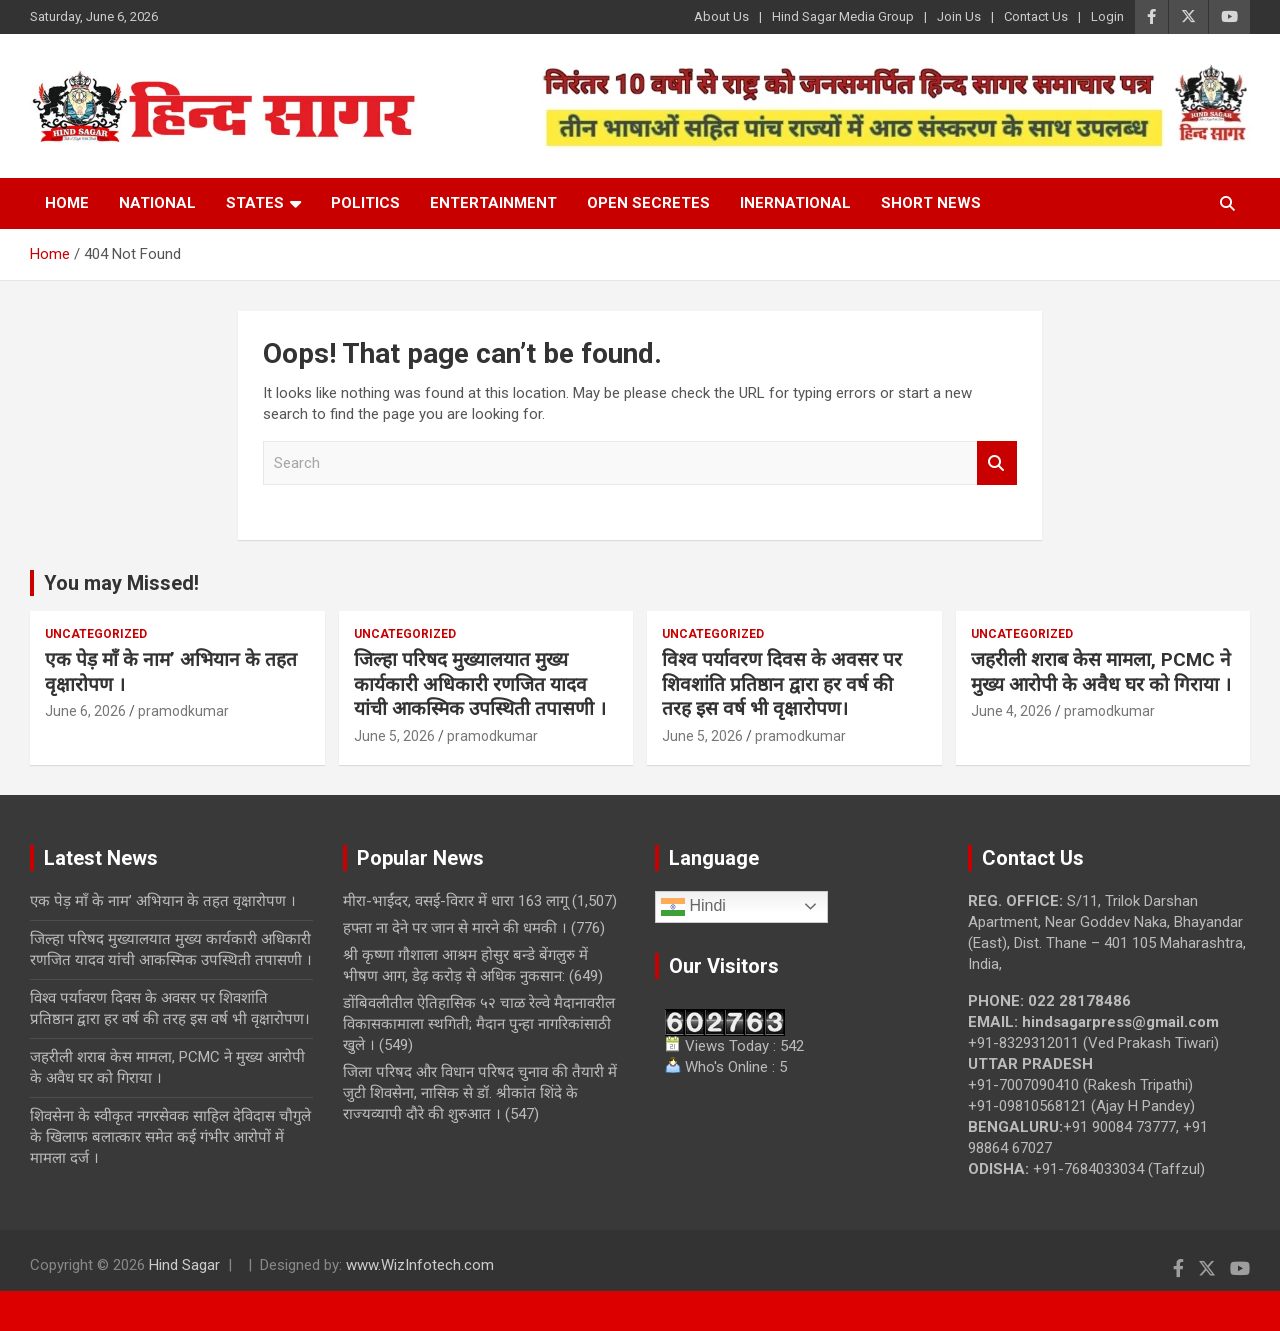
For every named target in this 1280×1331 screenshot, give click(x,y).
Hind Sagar (184, 1265)
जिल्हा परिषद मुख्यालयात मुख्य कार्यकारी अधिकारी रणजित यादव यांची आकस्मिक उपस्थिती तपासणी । (480, 684)
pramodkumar (183, 711)
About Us (721, 16)
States (255, 203)
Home (67, 203)
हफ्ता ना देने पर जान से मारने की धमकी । (455, 928)
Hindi (693, 907)
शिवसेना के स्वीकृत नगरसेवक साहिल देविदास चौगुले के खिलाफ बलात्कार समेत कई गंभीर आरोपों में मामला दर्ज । (170, 1137)
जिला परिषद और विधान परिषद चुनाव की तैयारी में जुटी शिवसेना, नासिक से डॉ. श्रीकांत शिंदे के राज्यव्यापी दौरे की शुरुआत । (480, 1093)
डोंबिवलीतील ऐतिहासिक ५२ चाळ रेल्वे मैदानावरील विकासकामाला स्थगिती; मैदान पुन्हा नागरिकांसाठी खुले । (479, 1024)
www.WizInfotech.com (420, 1265)
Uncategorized (96, 634)
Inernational (795, 203)
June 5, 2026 (394, 736)
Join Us (959, 16)
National (157, 203)
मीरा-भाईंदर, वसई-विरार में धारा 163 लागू (455, 901)
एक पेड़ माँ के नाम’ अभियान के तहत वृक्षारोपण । (163, 901)
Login (1107, 16)
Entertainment (493, 203)
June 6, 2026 (85, 711)
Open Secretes (648, 203)
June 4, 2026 (1011, 711)
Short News (931, 203)
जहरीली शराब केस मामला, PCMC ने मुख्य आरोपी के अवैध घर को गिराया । (1101, 672)
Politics (365, 203)
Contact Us (1036, 16)
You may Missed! (121, 583)
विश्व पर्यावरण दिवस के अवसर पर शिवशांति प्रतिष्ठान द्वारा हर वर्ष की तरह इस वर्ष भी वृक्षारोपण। (782, 684)
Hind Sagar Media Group (843, 16)
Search (997, 463)
